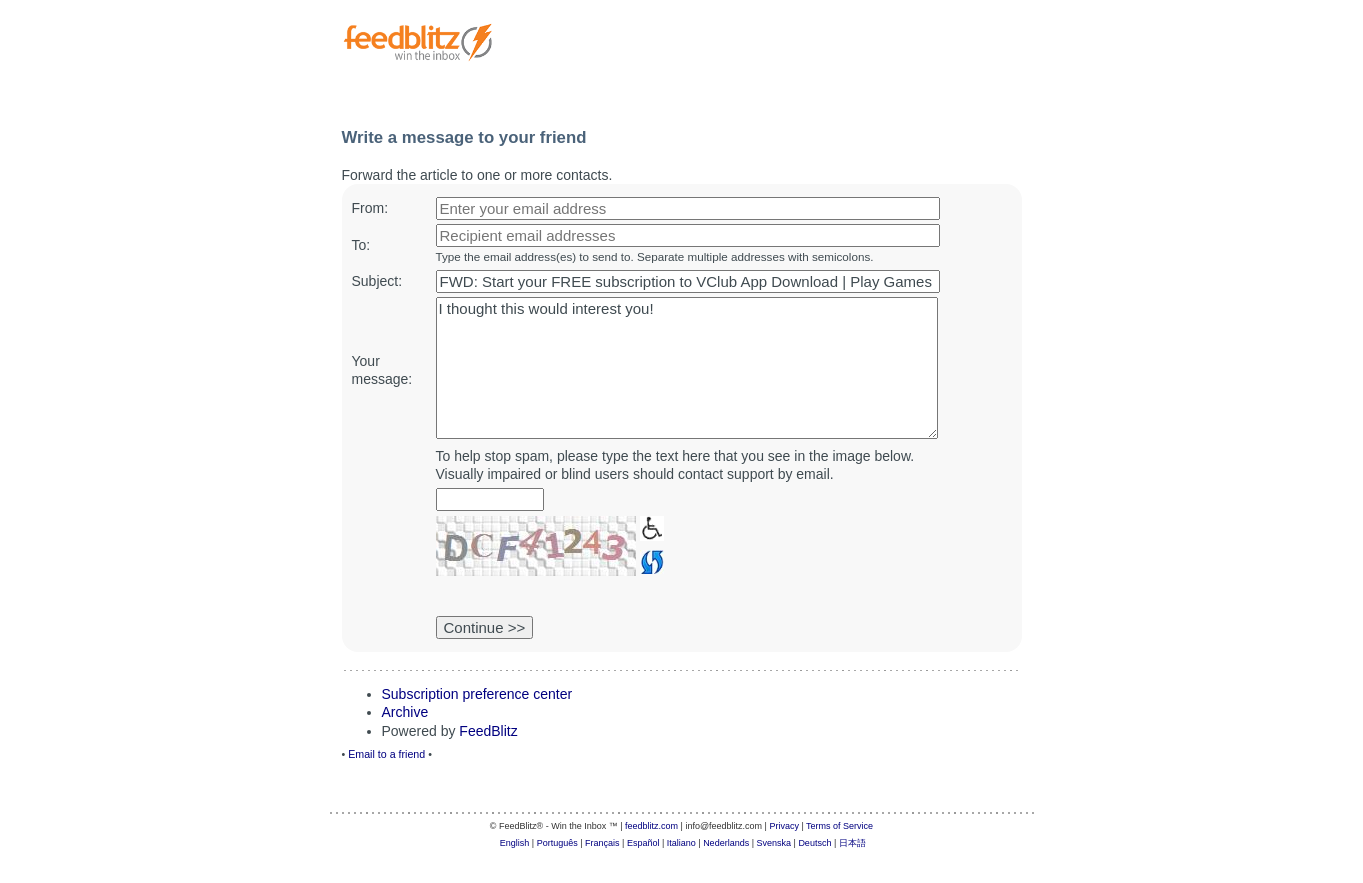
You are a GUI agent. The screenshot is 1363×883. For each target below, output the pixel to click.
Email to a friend (386, 754)
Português (557, 843)
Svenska (774, 843)
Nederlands (726, 843)
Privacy (784, 826)
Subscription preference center (477, 694)
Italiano (681, 843)
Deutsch (814, 843)
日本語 (852, 843)
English (515, 843)
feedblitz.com (651, 826)
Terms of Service (839, 826)
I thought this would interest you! (687, 368)
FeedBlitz (488, 731)
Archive (405, 712)
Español (643, 843)
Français (602, 843)
